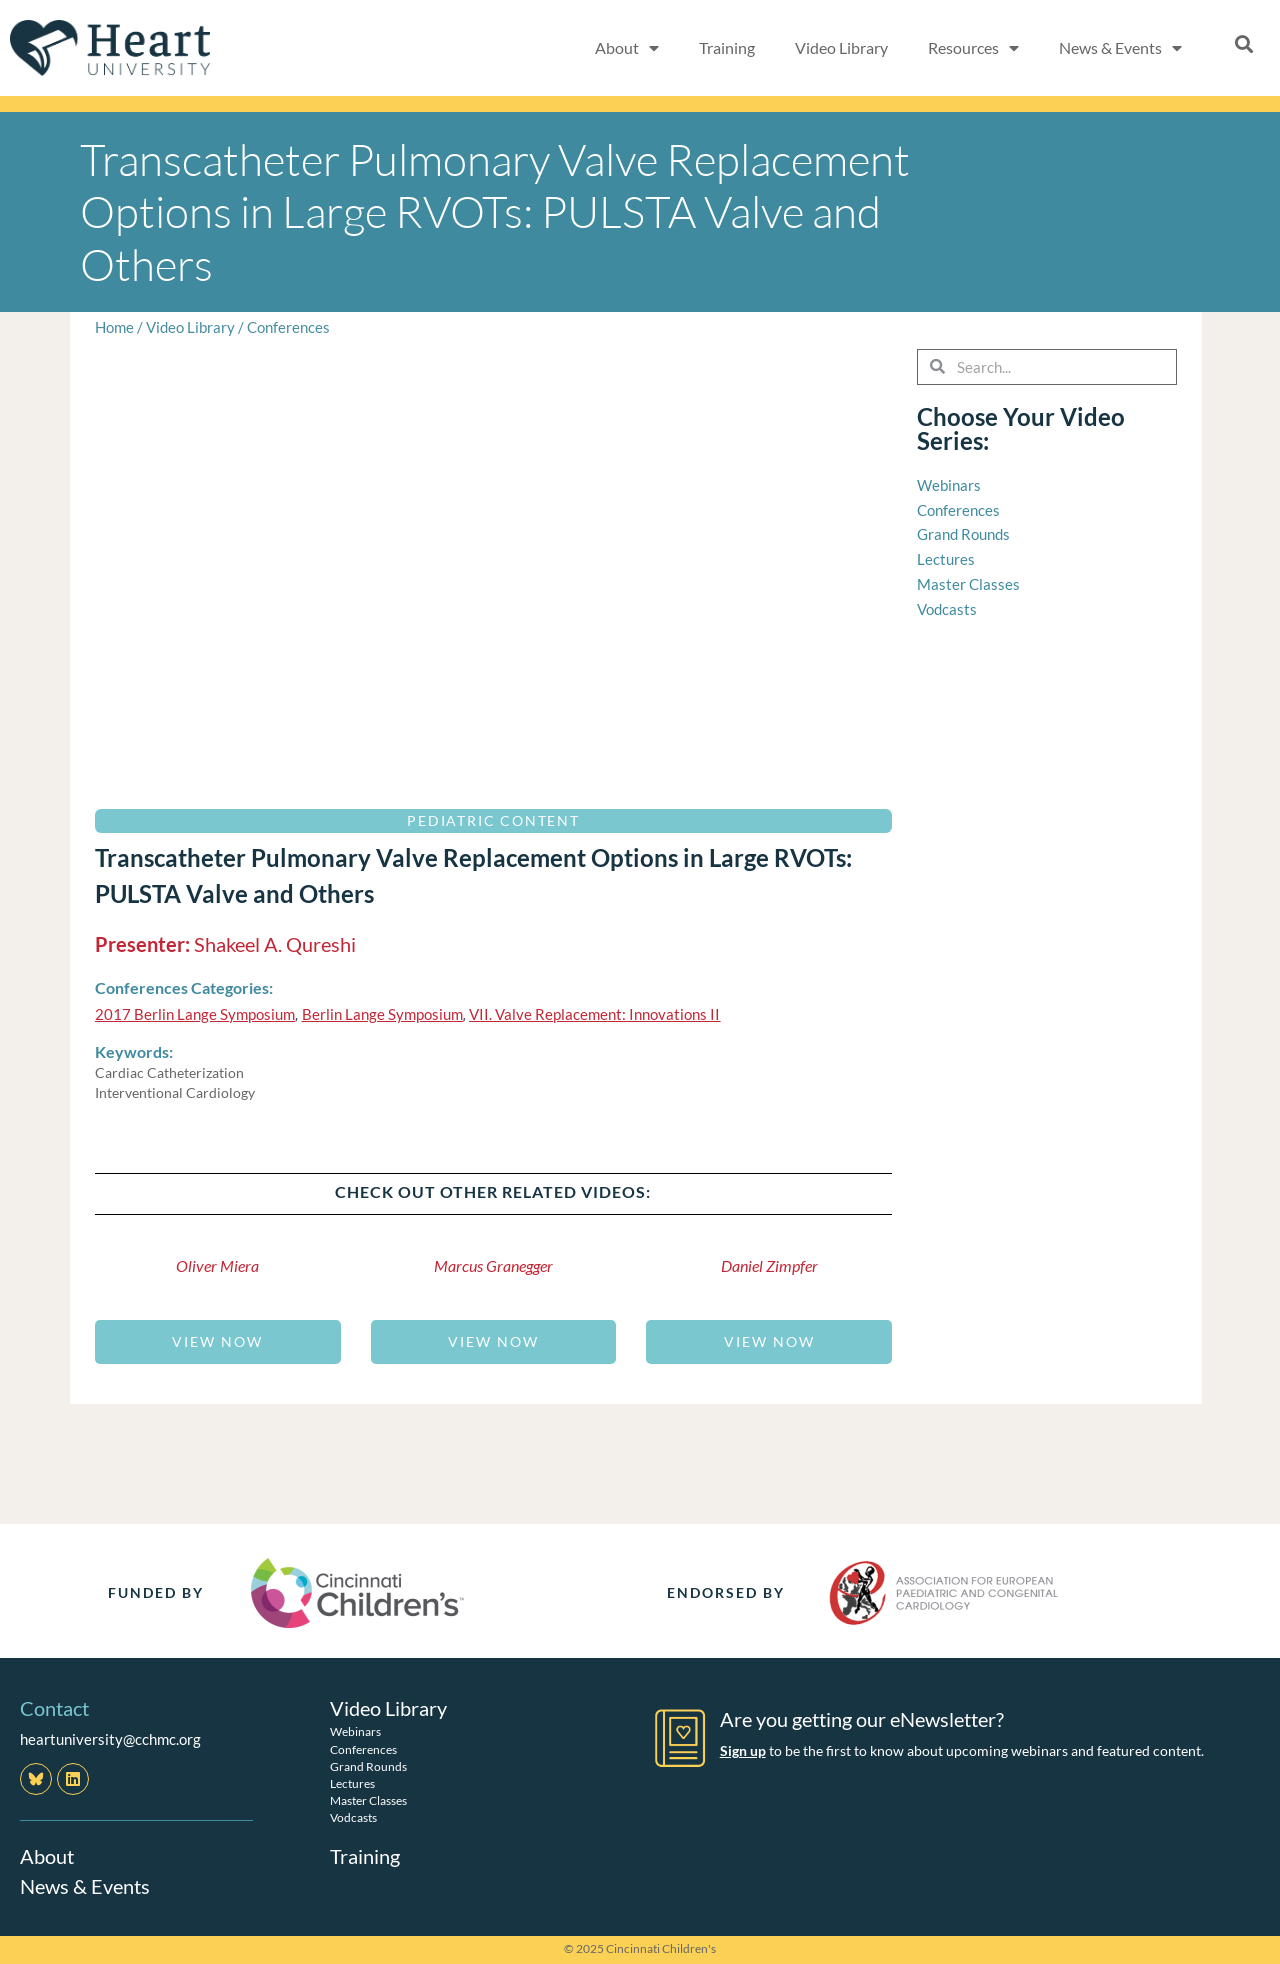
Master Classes (368, 1800)
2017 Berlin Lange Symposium (195, 1014)
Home (114, 327)
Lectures (352, 1783)
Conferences (288, 327)
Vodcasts (353, 1817)
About (47, 1856)
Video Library (841, 47)
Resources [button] (973, 48)
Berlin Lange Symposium (382, 1014)
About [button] (627, 48)
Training (727, 47)
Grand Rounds (368, 1766)
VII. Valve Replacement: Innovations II (594, 1014)
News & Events (85, 1886)
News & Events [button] (1120, 48)
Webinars (355, 1731)
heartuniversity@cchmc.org (110, 1739)
